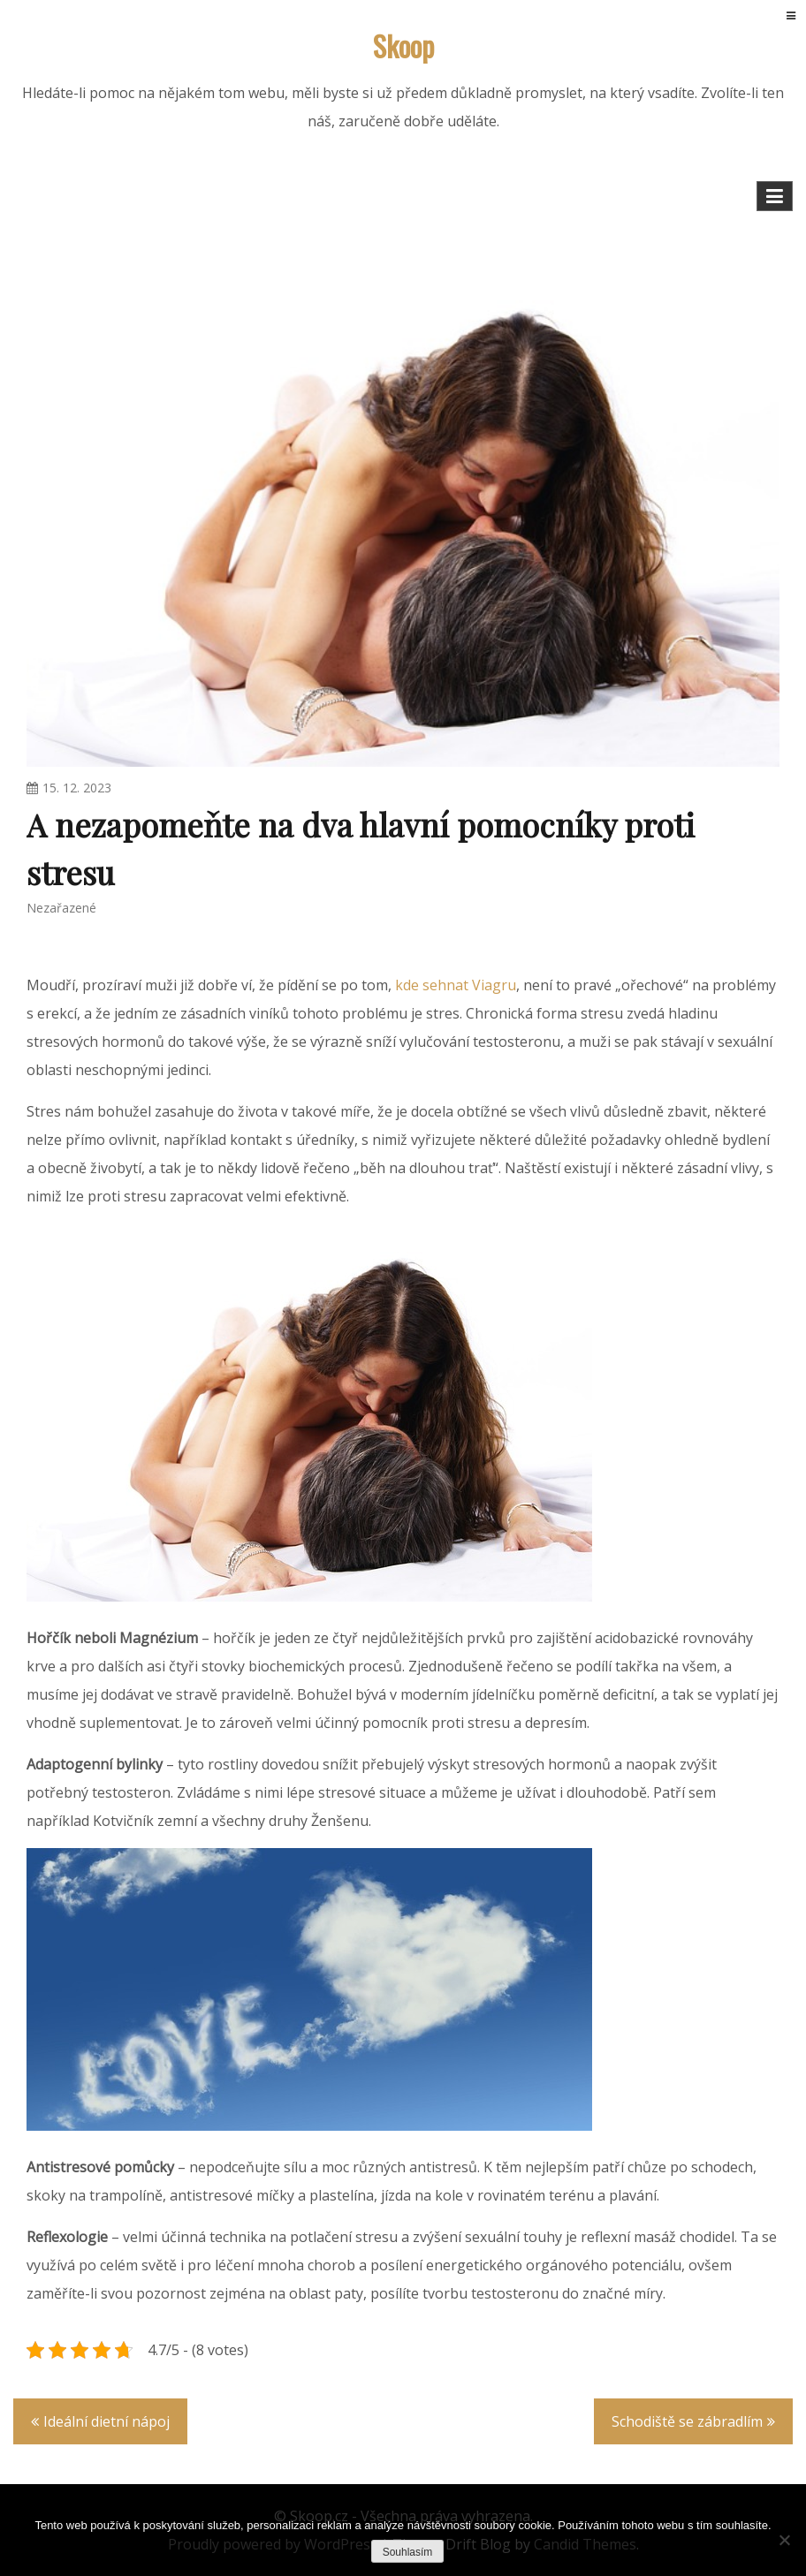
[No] (784, 2540)
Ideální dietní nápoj (106, 2421)
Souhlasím (408, 2552)
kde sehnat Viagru (455, 985)
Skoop (403, 45)
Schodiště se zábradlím (687, 2421)
